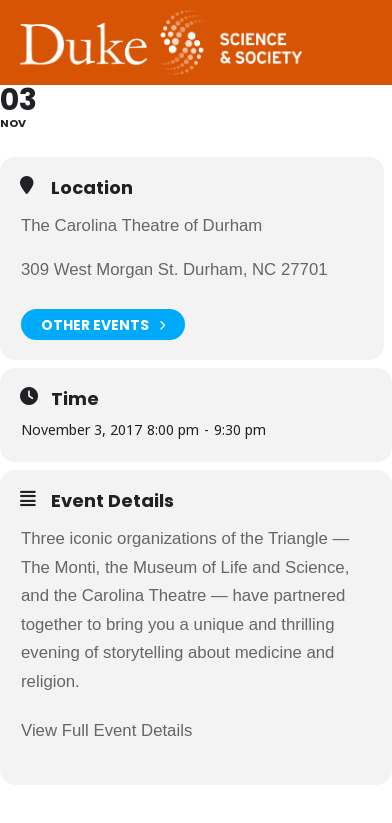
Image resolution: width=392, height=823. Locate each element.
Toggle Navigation (357, 19)
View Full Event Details (106, 730)
